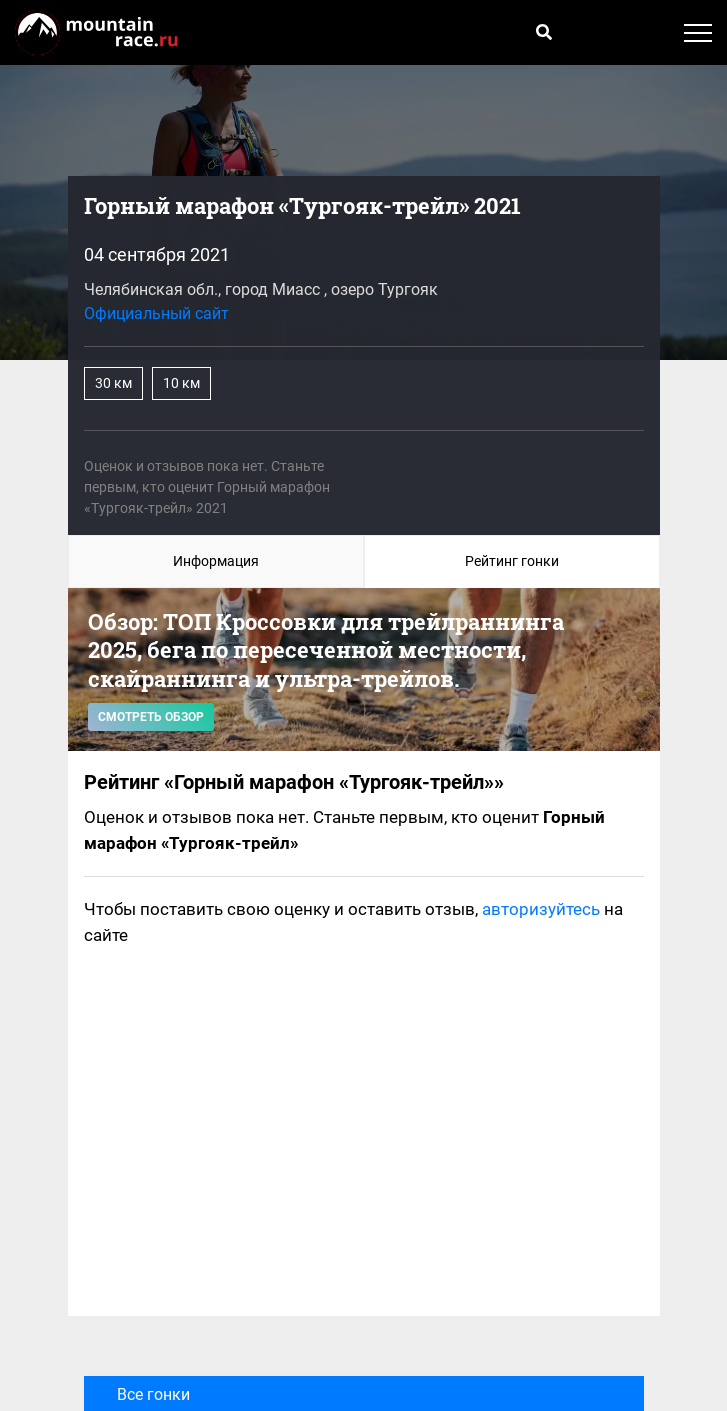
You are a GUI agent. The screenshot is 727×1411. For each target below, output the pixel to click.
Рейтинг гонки (512, 561)
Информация (216, 561)
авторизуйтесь (541, 909)
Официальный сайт (156, 313)
